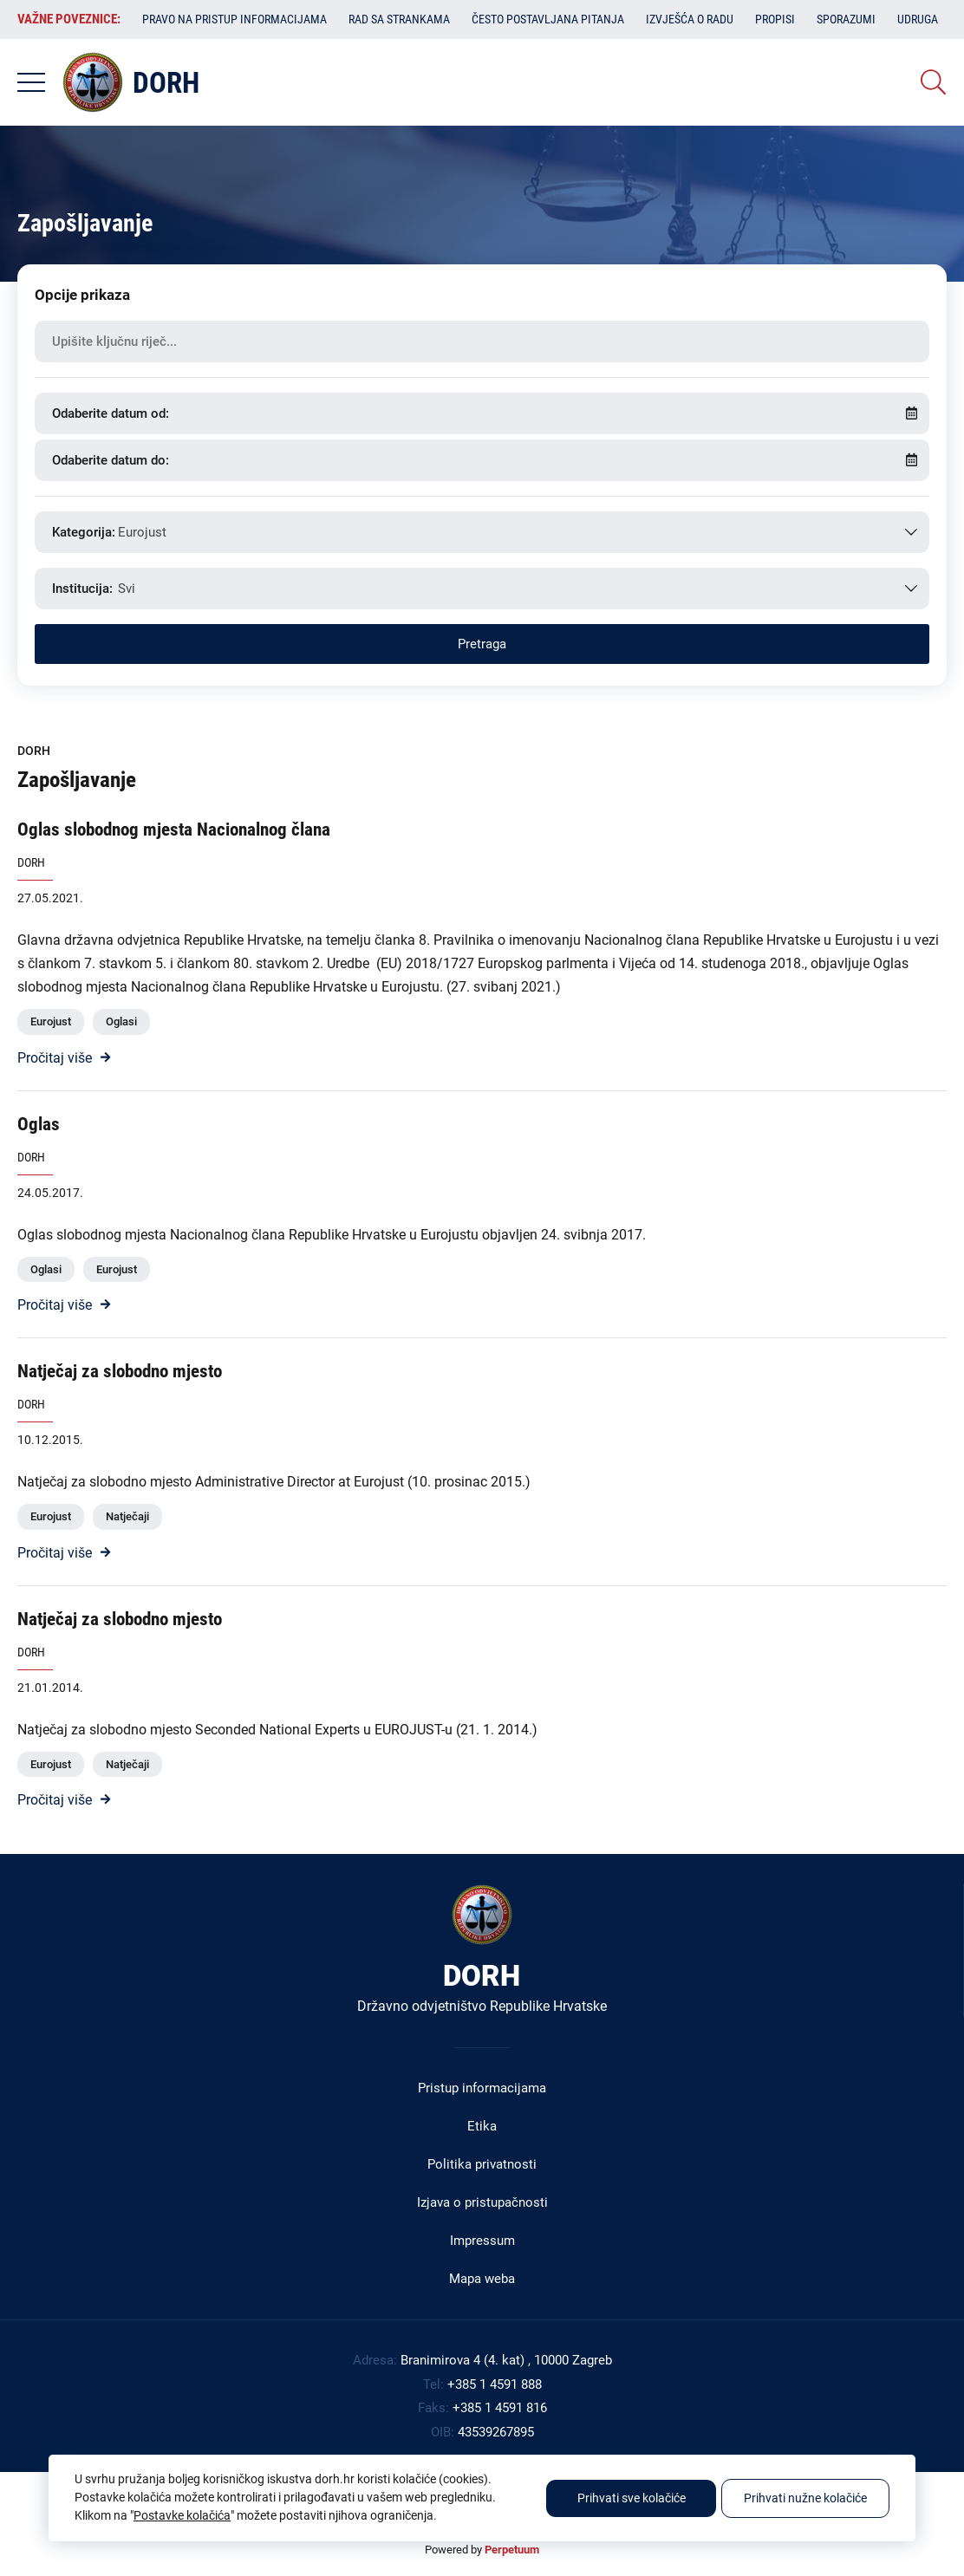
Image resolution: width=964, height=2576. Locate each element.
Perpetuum (512, 2549)
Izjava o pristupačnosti (482, 2202)
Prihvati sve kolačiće (631, 2498)
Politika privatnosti (482, 2164)
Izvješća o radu (689, 19)
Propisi (775, 19)
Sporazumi (846, 19)
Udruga (917, 19)
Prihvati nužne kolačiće (805, 2498)
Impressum (482, 2240)
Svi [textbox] (126, 588)
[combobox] (482, 532)
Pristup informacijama (482, 2088)
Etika (482, 2126)
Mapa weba (482, 2279)
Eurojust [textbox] (142, 532)
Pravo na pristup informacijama (234, 19)
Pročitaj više (54, 1058)
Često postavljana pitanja (548, 19)
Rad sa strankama (399, 19)
